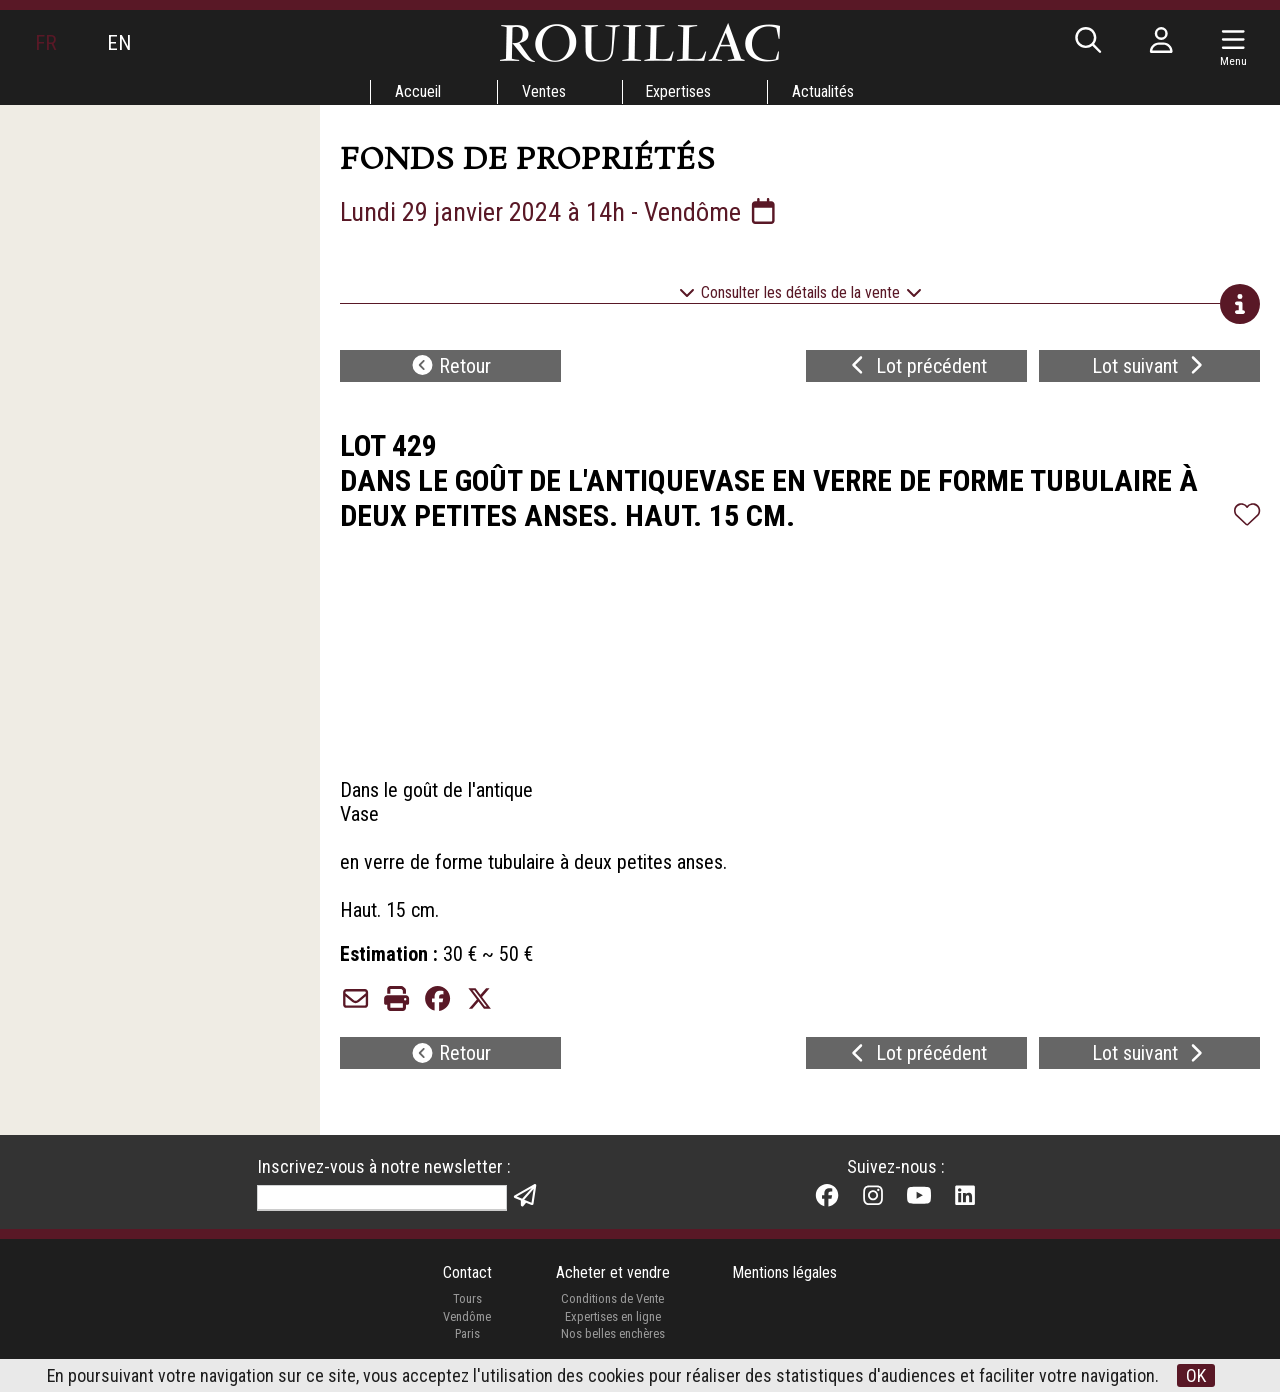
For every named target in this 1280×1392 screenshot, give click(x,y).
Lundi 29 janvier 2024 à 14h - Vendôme (560, 212)
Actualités (824, 91)
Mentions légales (785, 1272)
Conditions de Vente (612, 1299)
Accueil (417, 91)
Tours (466, 1299)
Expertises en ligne (612, 1316)
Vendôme (467, 1316)
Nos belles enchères (612, 1334)
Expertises (679, 91)
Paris (467, 1334)
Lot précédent (916, 366)
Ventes (543, 91)
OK (1197, 1375)
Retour (451, 366)
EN (119, 43)
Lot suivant (1150, 366)
